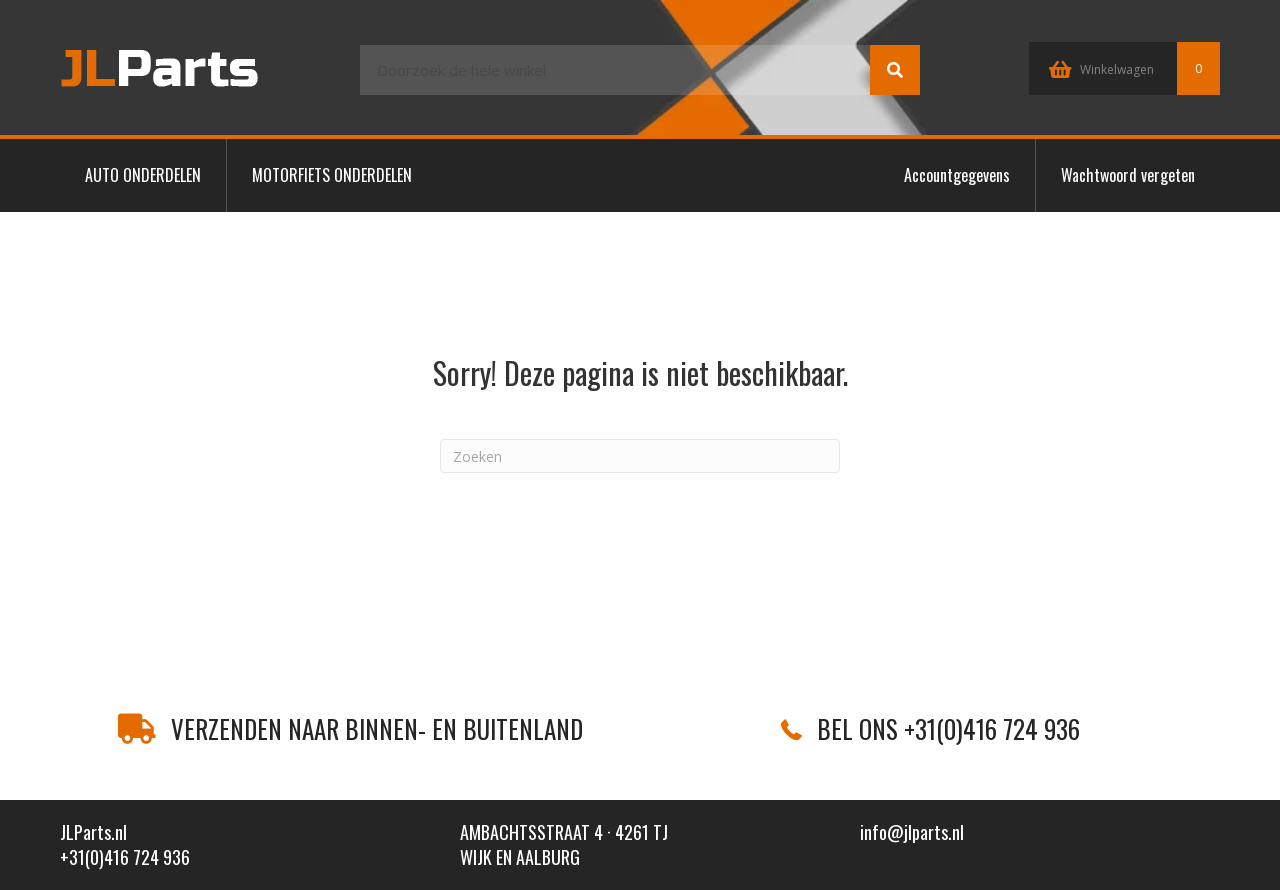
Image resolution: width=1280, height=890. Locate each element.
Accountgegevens (957, 175)
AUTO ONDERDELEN (143, 175)
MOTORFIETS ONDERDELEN (332, 175)
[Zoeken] (640, 456)
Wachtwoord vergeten (1128, 175)
